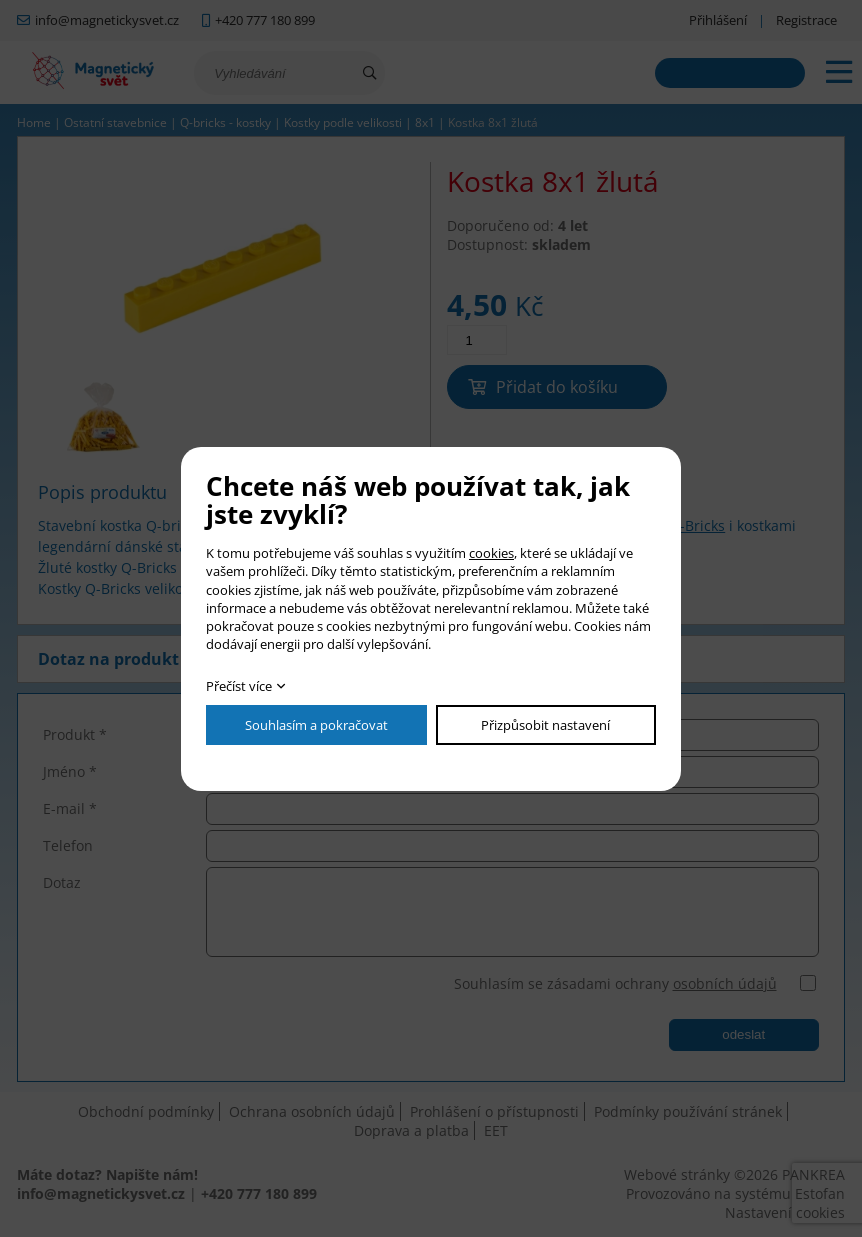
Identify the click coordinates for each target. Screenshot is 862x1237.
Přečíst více (239, 686)
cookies (491, 553)
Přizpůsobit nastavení (545, 725)
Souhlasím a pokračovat (316, 725)
